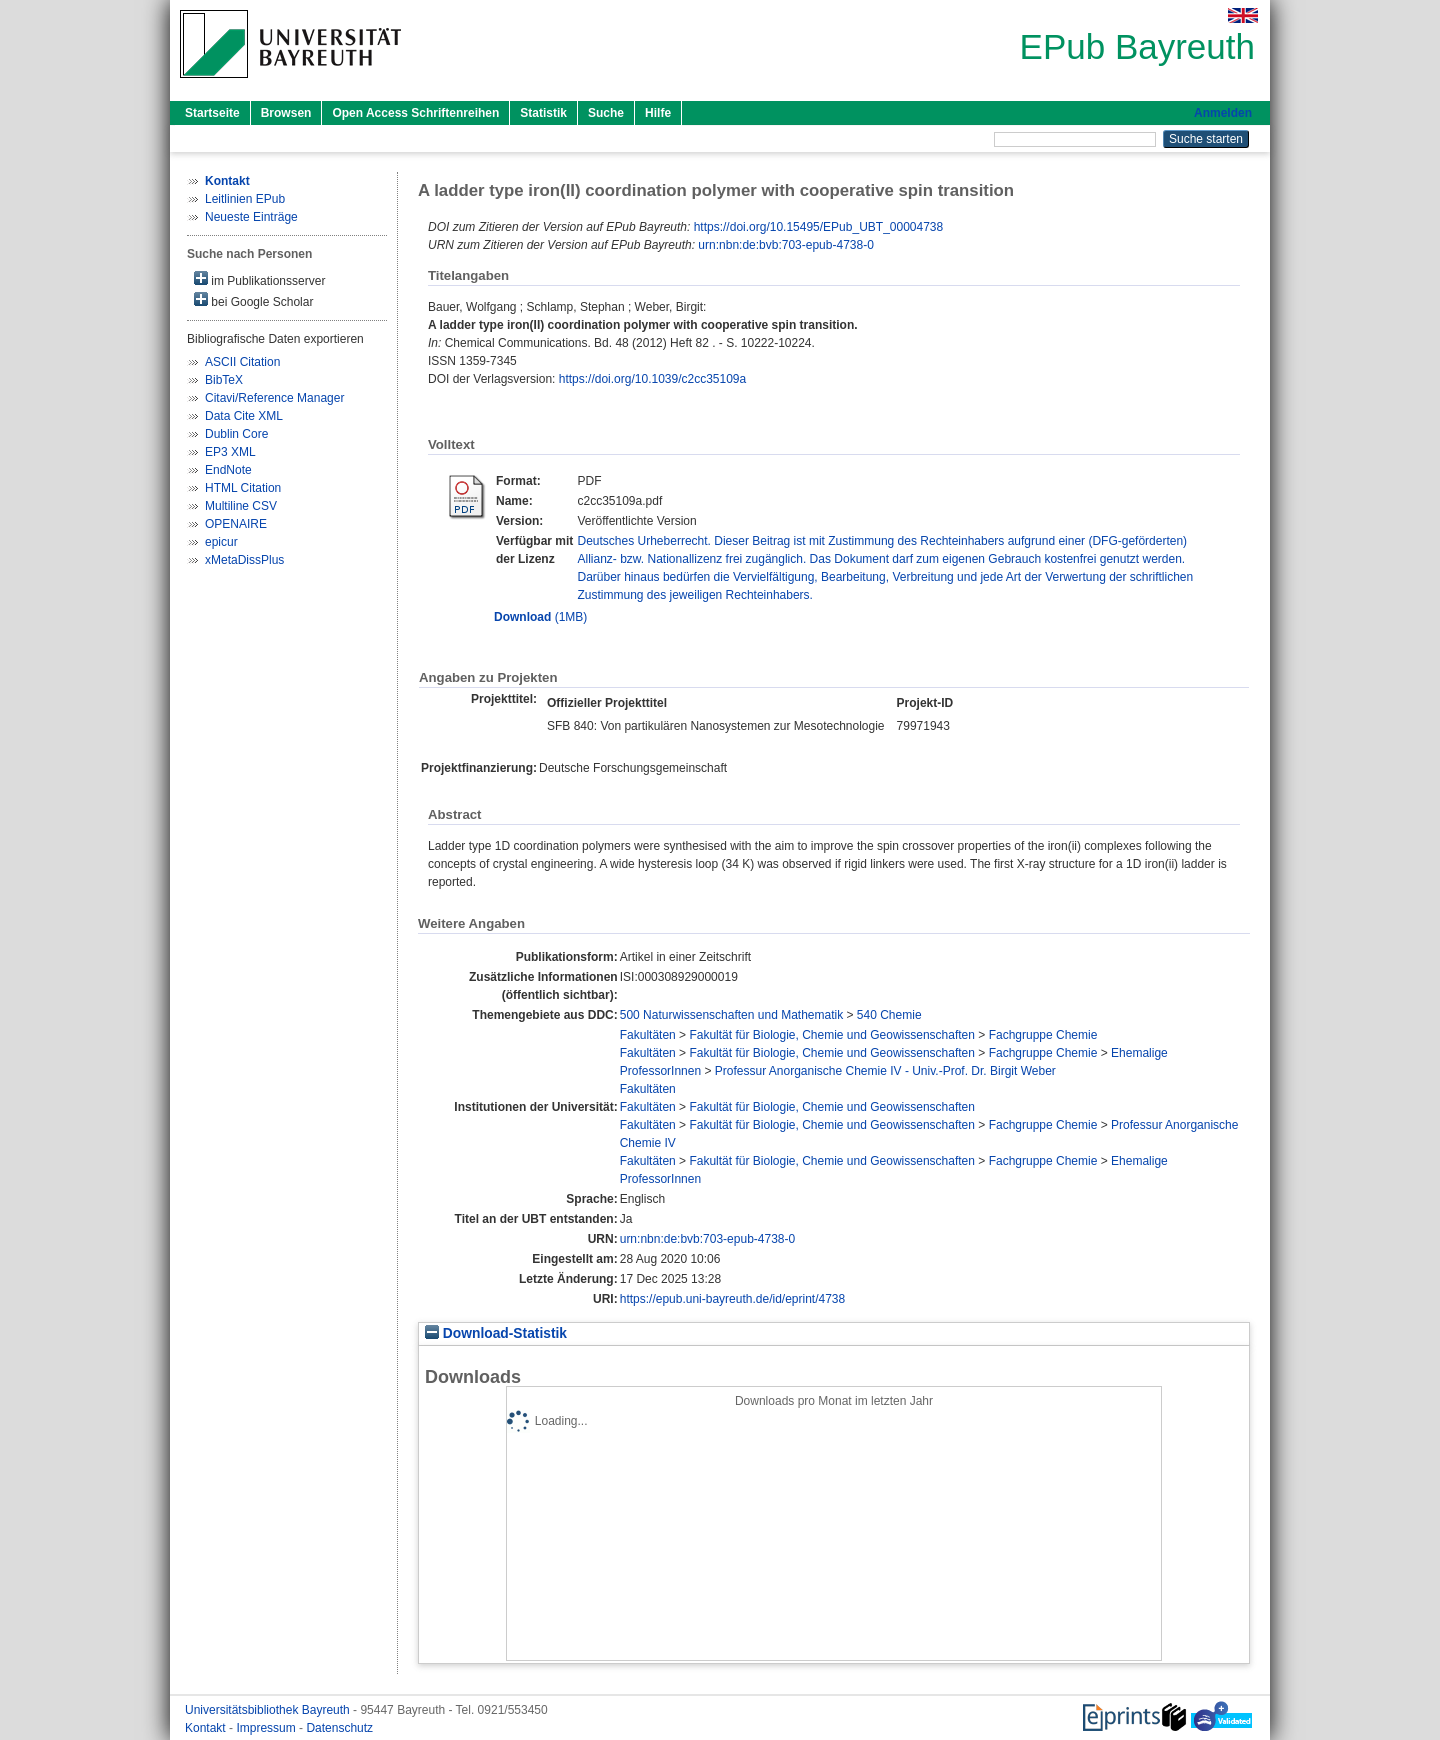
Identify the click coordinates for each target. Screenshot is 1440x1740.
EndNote (228, 470)
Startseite (212, 113)
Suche (606, 113)
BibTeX (224, 380)
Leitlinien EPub (245, 199)
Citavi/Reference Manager (274, 398)
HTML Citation (243, 488)
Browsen (286, 113)
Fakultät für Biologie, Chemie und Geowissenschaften (832, 1035)
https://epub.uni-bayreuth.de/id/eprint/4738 (733, 1299)
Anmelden (1223, 113)
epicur (221, 542)
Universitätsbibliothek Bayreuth (269, 1710)
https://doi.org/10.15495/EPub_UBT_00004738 (819, 227)
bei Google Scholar (253, 300)
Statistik (543, 113)
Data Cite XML (244, 416)
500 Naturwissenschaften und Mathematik (731, 1015)
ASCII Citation (242, 362)
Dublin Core (236, 434)
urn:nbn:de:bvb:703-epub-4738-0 (785, 245)
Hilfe (658, 113)
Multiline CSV (241, 506)
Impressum (267, 1728)
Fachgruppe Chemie (1043, 1035)
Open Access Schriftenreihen (415, 113)
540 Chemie (889, 1015)
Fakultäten (648, 1035)
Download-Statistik (496, 1333)
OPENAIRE (236, 524)
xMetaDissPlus (244, 560)
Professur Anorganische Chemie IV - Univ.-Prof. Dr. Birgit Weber (885, 1071)
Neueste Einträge (251, 217)
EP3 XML (230, 452)
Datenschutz (339, 1728)
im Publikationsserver (259, 279)
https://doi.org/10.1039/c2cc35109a (652, 379)
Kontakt (207, 1728)
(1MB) (540, 617)
